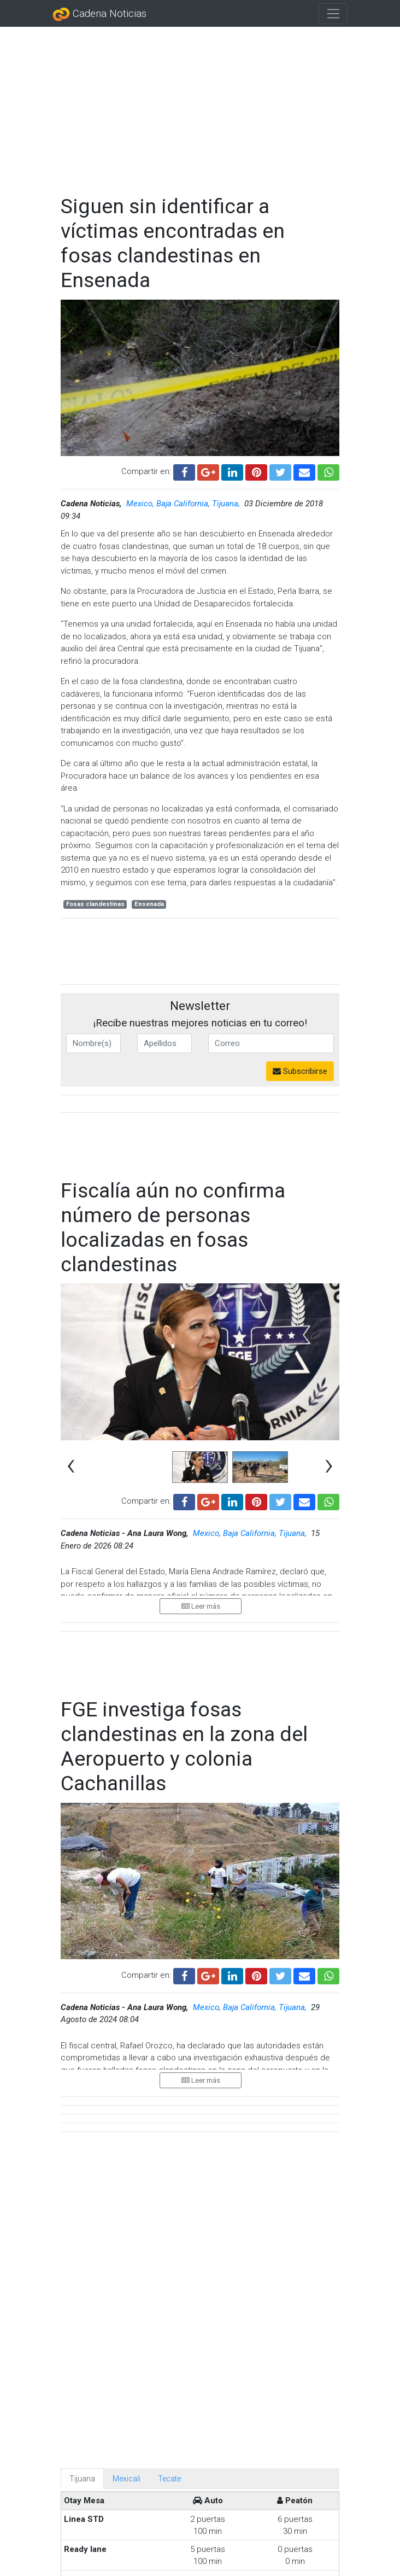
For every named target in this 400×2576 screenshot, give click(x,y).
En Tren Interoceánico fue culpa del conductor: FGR (241, 2348)
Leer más (200, 1575)
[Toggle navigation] (333, 13)
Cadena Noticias (99, 14)
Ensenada (149, 904)
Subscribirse (300, 1071)
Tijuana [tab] (82, 1982)
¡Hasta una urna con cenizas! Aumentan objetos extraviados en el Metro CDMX (243, 2476)
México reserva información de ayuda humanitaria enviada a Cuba (225, 2412)
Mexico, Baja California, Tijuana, (184, 504)
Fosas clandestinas (95, 904)
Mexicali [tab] (126, 1982)
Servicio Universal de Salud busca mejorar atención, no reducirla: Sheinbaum (233, 2285)
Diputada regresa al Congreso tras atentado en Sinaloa (242, 2540)
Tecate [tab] (169, 1982)
